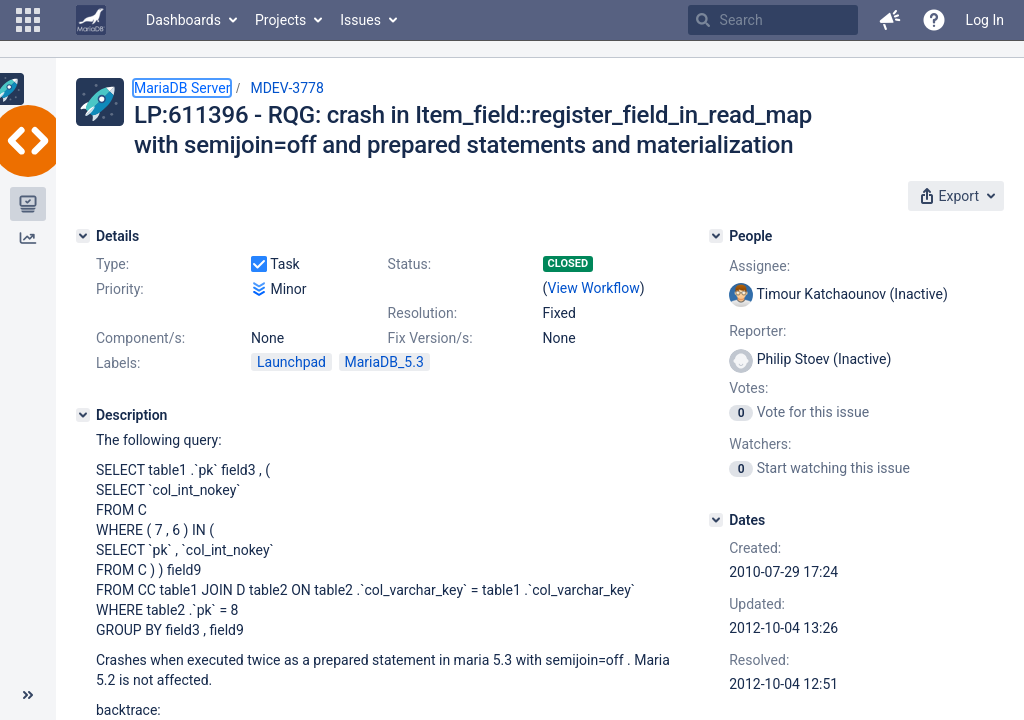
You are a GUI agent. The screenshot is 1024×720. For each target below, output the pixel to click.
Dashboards (183, 20)
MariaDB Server (182, 88)
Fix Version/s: (430, 338)
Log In (985, 20)
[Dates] (716, 520)
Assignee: (759, 266)
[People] (716, 236)
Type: (112, 264)
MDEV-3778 (286, 88)
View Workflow (594, 288)
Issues (360, 20)
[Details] (83, 236)
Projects (280, 20)
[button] (28, 20)
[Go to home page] (91, 20)
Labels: (118, 363)
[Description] (83, 415)
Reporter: (757, 331)
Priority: (120, 289)
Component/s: (140, 338)
